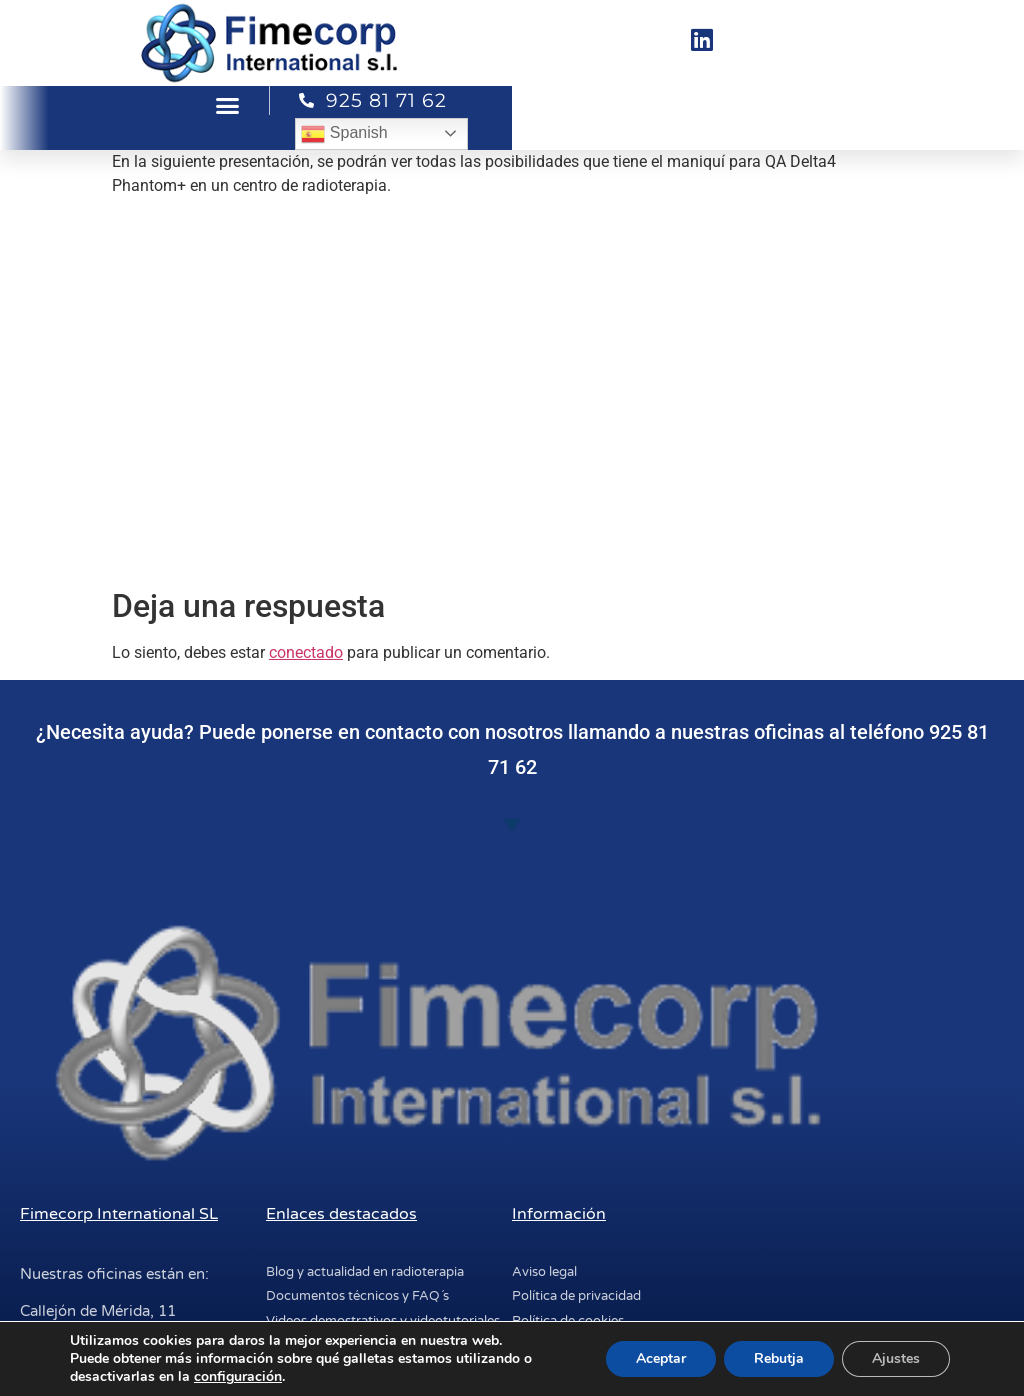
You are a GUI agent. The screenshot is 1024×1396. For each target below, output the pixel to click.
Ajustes (896, 1358)
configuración (238, 1377)
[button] (228, 106)
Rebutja (779, 1358)
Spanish (344, 134)
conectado (306, 652)
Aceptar (661, 1358)
